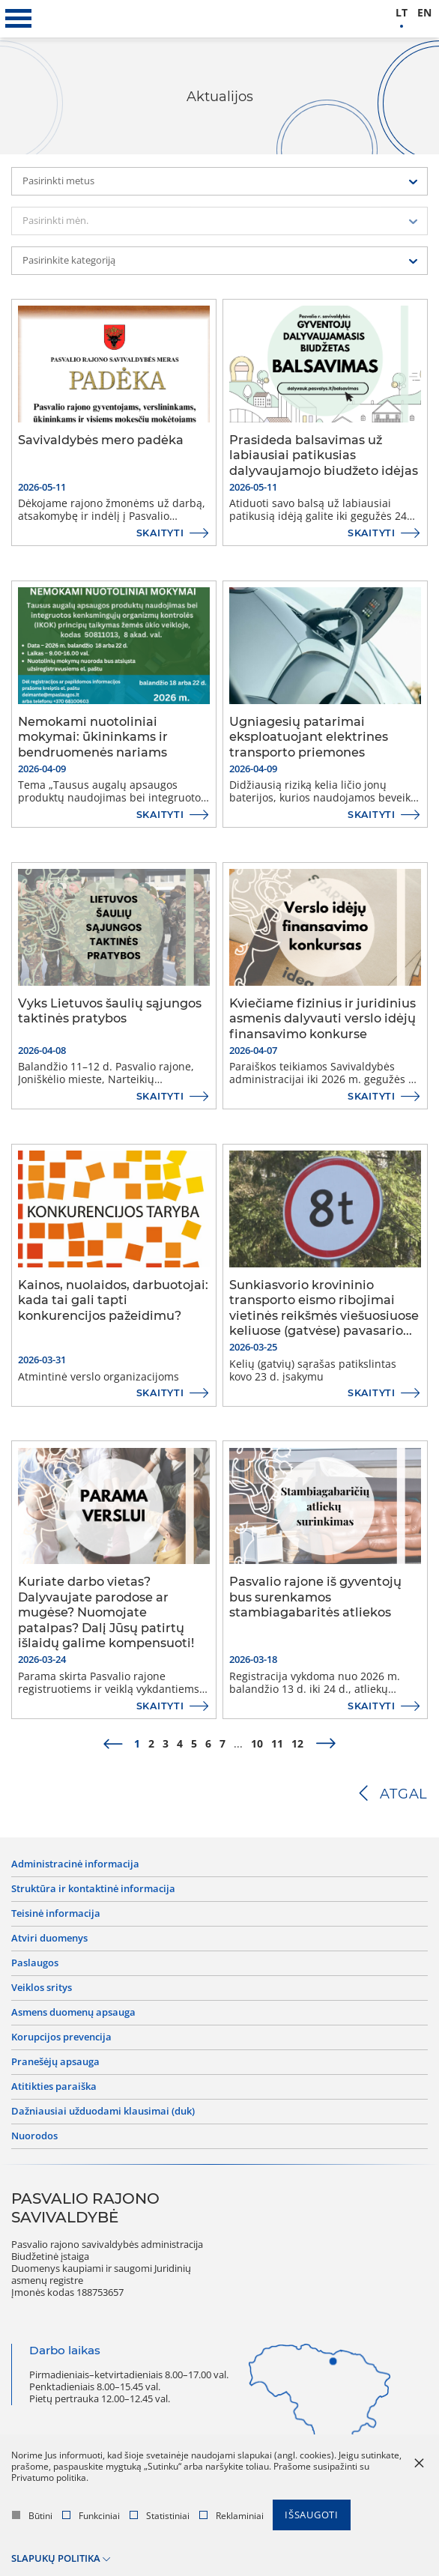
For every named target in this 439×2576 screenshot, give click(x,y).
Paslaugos (34, 1963)
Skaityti (160, 533)
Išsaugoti (312, 2515)
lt (402, 13)
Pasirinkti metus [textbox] (58, 181)
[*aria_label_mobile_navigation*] (18, 18)
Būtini (32, 2515)
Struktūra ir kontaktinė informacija (93, 1889)
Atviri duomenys (49, 1939)
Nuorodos (34, 2136)
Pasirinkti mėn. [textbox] (55, 220)
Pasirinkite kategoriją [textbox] (68, 260)
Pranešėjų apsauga (55, 2062)
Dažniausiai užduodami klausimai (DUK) (103, 2112)
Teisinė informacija (55, 1914)
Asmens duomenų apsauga (73, 2013)
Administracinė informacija (75, 1864)
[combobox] (219, 181)
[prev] (112, 1744)
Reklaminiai (231, 2515)
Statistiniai (160, 2515)
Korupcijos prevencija (61, 2037)
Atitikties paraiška (54, 2087)
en (424, 13)
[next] (326, 1744)
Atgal (404, 1794)
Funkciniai (91, 2515)
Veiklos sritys (41, 1988)
